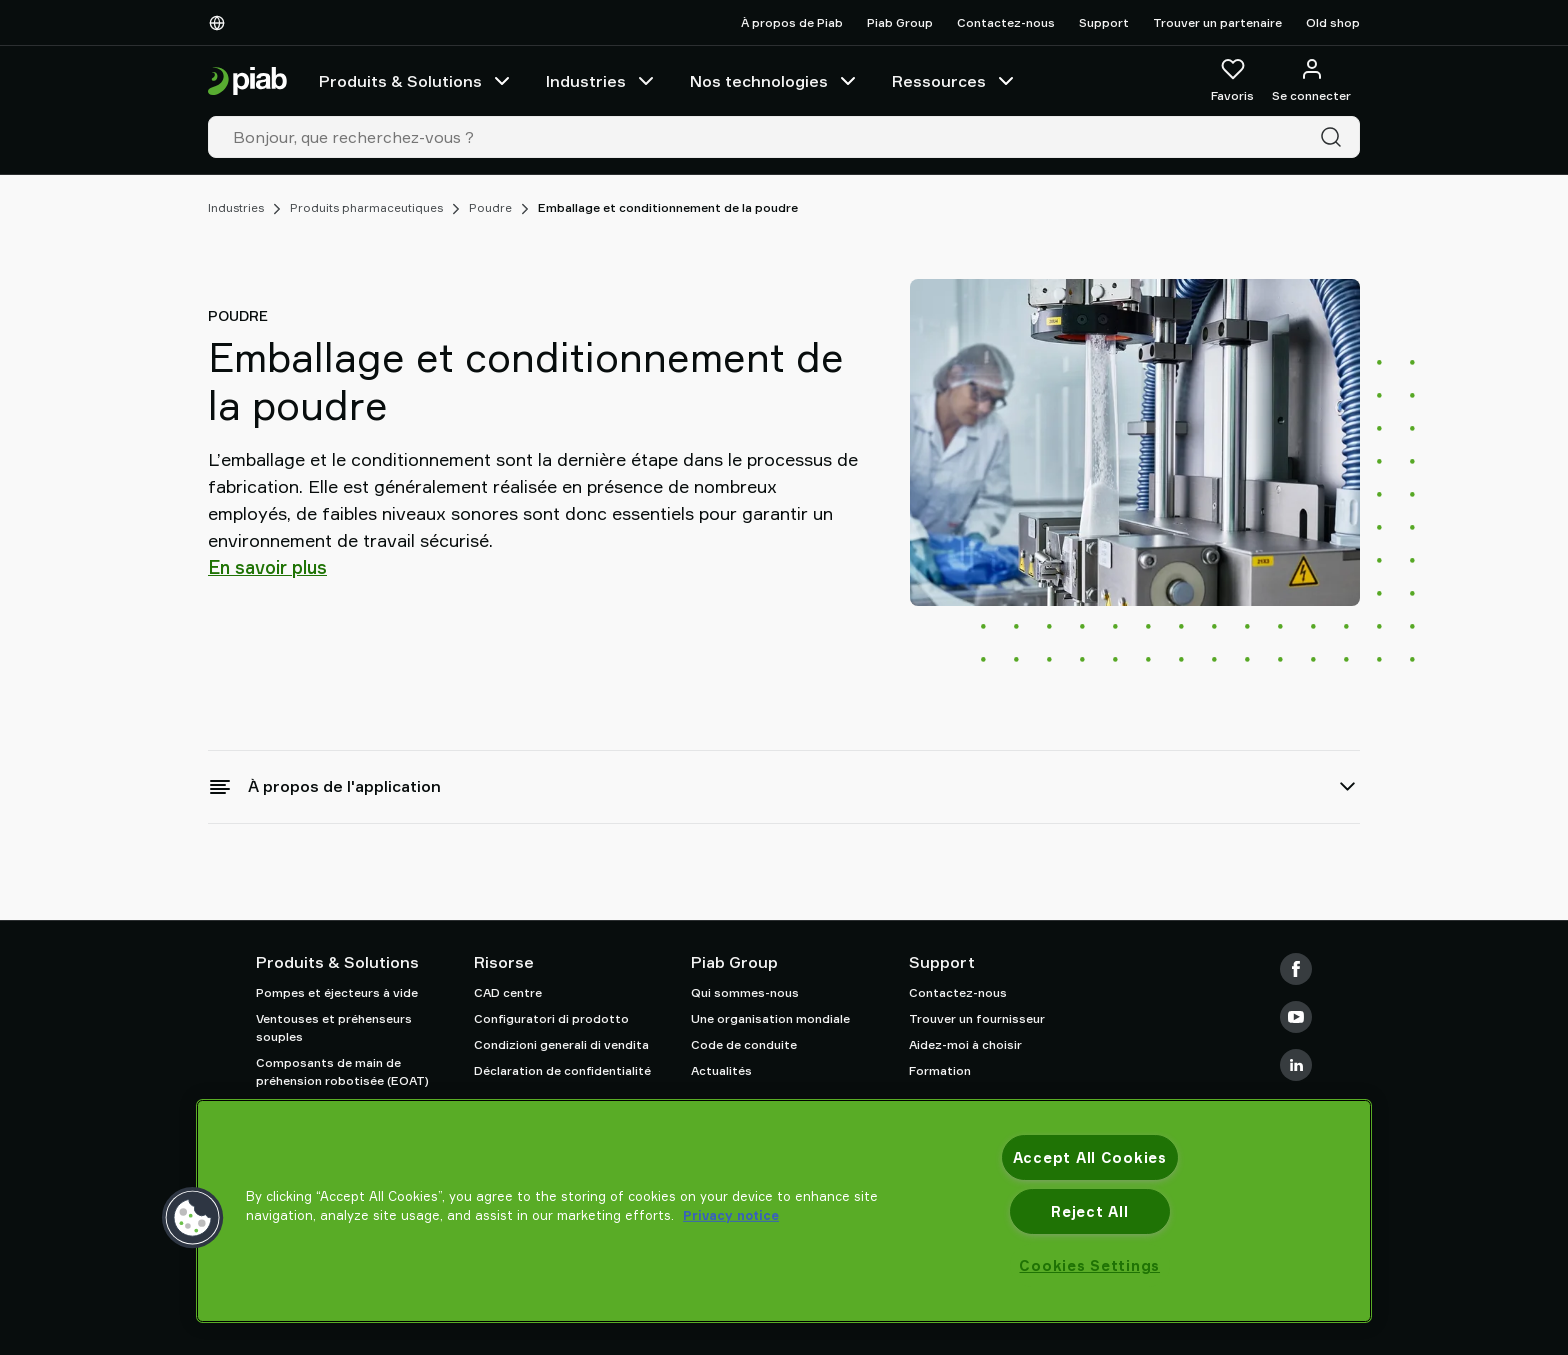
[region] (784, 1211)
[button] (193, 1218)
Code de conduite (744, 1044)
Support (1104, 22)
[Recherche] (1335, 137)
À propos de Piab (792, 22)
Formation (940, 1070)
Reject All (1089, 1211)
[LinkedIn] (1296, 1065)
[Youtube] (1296, 1017)
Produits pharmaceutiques (366, 207)
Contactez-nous (1006, 22)
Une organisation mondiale (770, 1018)
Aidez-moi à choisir (965, 1044)
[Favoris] (1232, 81)
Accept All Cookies (1090, 1157)
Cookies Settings (1089, 1265)
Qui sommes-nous (745, 992)
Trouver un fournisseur (977, 1018)
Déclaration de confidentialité (562, 1070)
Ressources (955, 81)
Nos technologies (775, 81)
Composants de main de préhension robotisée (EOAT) (342, 1071)
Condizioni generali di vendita (561, 1044)
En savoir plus (267, 567)
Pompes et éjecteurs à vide (337, 992)
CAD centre (508, 992)
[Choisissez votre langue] (221, 23)
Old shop (1333, 22)
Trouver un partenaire (1217, 22)
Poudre (490, 207)
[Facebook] (1296, 969)
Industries (602, 81)
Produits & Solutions (416, 81)
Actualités (721, 1070)
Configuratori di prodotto (551, 1018)
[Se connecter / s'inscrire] (1311, 81)
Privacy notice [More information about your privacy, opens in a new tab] (731, 1215)
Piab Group (900, 22)
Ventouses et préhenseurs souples (334, 1027)
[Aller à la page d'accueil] (247, 81)
